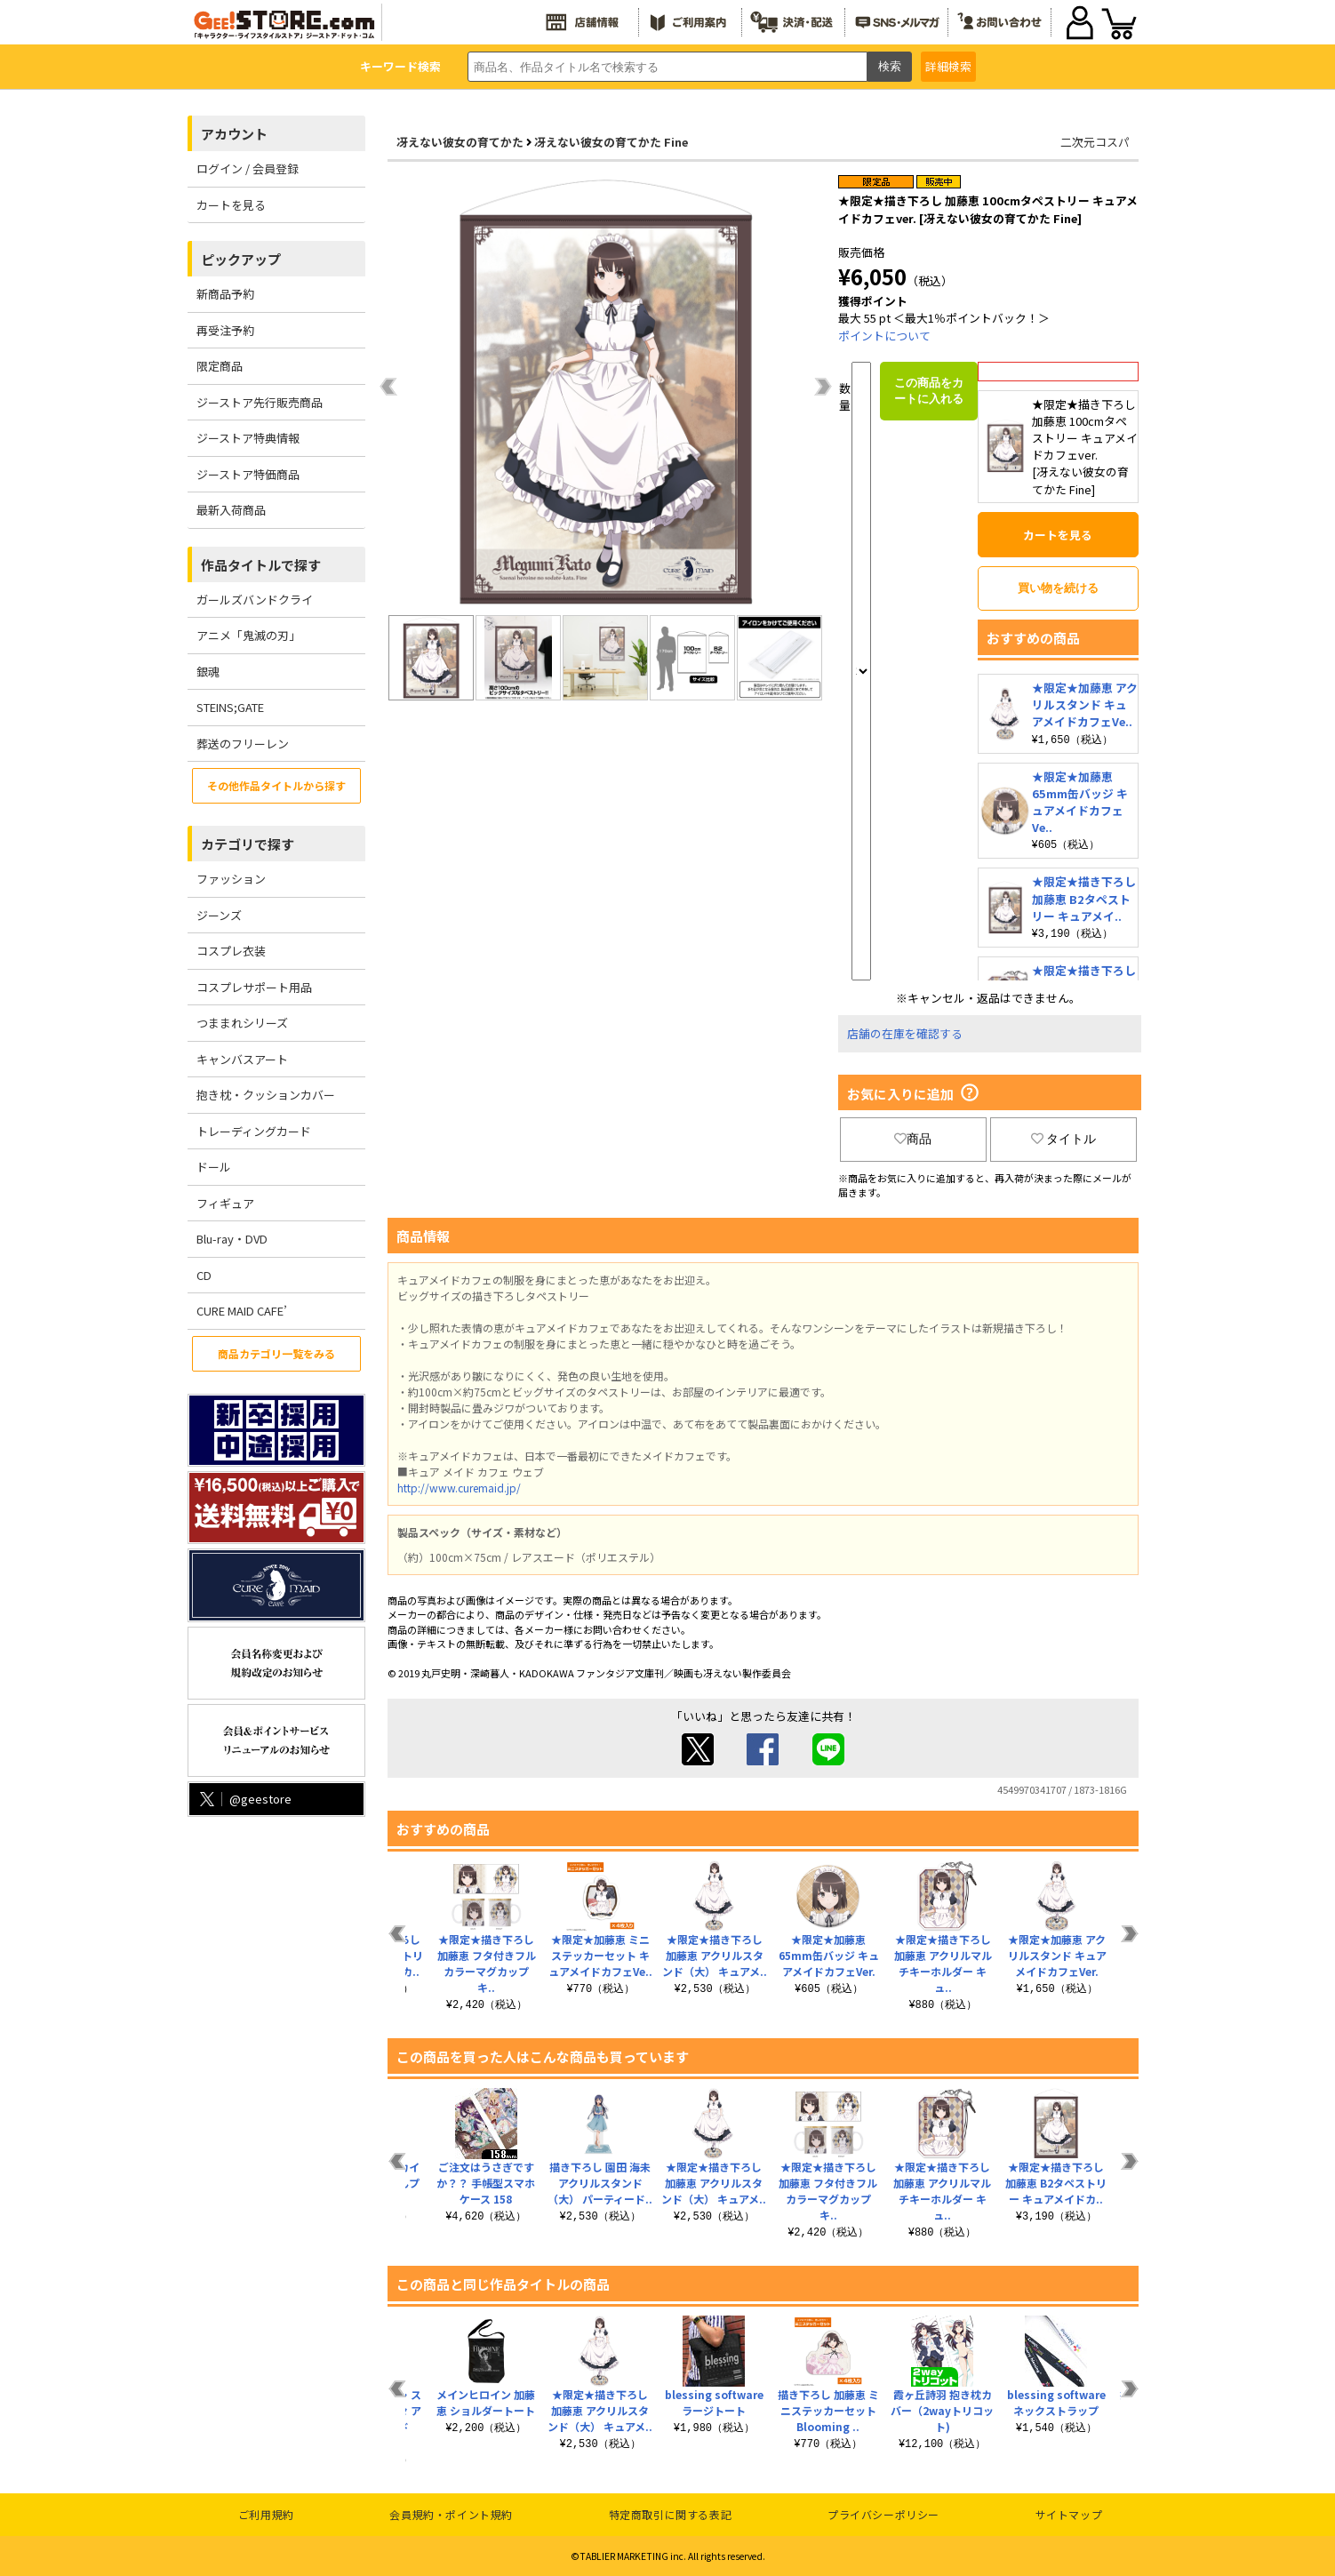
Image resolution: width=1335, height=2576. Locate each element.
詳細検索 (948, 66)
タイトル (1064, 1139)
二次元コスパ (1095, 141)
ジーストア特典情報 (248, 437)
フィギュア (225, 1203)
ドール (213, 1166)
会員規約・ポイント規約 (451, 2514)
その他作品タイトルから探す (276, 785)
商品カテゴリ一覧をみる (276, 1353)
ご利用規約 (266, 2514)
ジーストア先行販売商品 (259, 402)
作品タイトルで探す (261, 565)
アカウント (234, 133)
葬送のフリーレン (242, 743)
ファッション (231, 878)
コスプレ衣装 (231, 950)
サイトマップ (1069, 2514)
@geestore (244, 1798)
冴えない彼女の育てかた (460, 141)
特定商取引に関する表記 (670, 2514)
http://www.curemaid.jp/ (459, 1487)
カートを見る (231, 204)
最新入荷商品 (231, 509)
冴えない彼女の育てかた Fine (611, 141)
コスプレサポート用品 (254, 987)
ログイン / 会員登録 (247, 168)
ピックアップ (241, 259)
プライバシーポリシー (883, 2514)
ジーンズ (219, 915)
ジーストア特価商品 (248, 474)
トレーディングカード (253, 1131)
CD (204, 1275)
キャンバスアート (242, 1059)
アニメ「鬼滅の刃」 (248, 635)
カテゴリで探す (247, 844)
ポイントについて (884, 335)
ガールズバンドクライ (254, 599)
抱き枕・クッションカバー (265, 1094)
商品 (912, 1139)
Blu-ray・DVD (232, 1238)
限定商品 (219, 365)
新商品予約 (225, 293)
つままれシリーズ (242, 1022)
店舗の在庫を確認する (905, 1033)
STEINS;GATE (230, 707)
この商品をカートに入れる (928, 390)
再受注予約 (225, 330)
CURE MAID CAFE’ (241, 1310)
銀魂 (208, 671)
